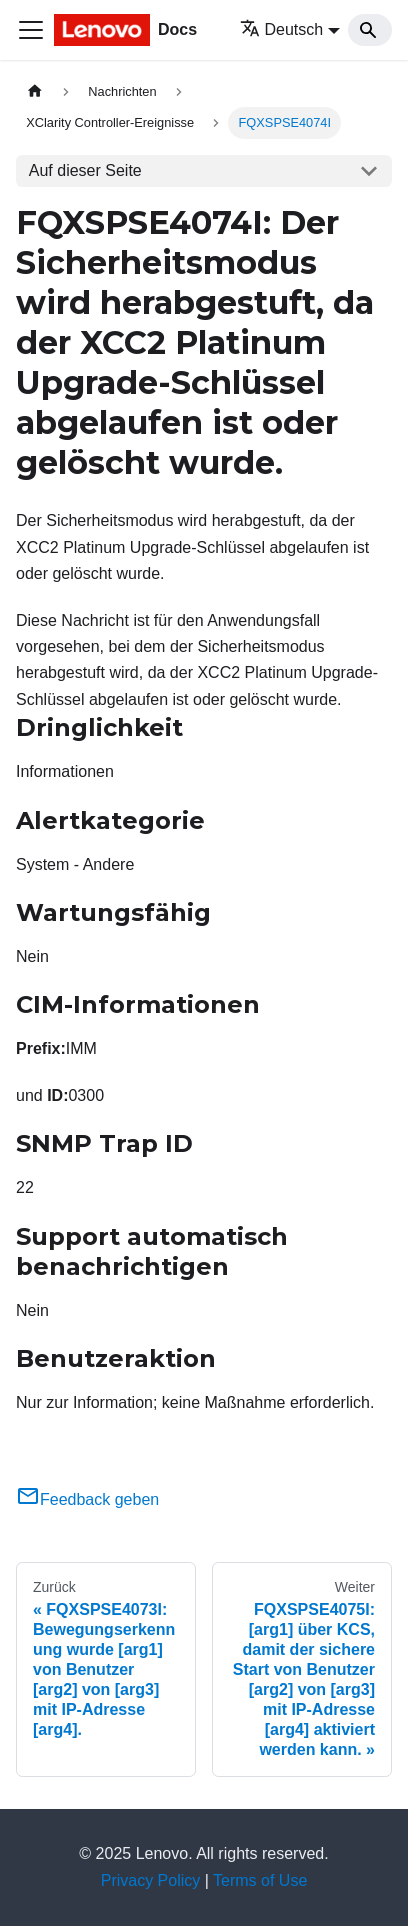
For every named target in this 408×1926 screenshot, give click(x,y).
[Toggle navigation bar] (31, 30)
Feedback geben (87, 1499)
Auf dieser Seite (85, 170)
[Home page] (35, 91)
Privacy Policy (151, 1880)
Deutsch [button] (282, 29)
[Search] (370, 30)
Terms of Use (260, 1880)
